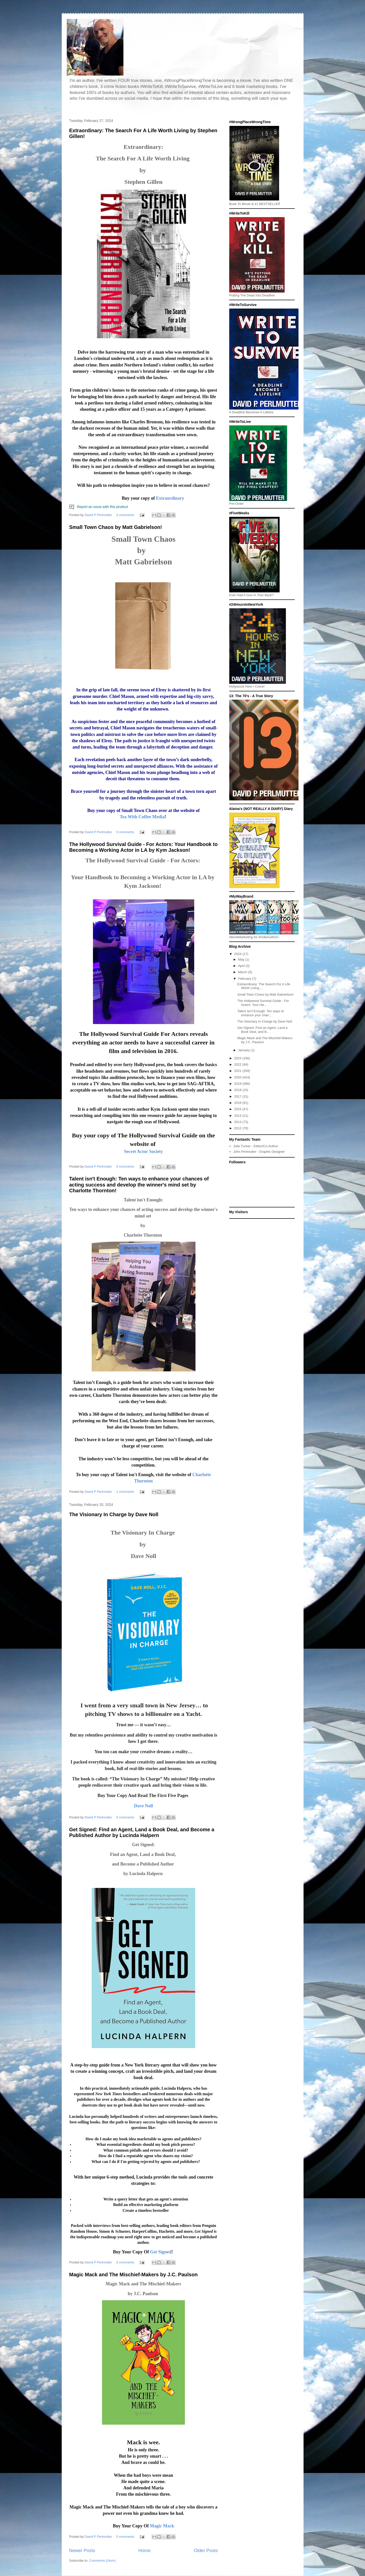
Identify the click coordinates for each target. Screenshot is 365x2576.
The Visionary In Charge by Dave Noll (113, 1514)
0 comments (125, 515)
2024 (238, 954)
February (245, 978)
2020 (238, 1077)
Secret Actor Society (143, 1151)
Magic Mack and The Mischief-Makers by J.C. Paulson (133, 2274)
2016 (238, 1103)
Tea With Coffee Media (142, 816)
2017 (238, 1096)
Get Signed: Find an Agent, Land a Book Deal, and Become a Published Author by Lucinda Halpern (141, 1832)
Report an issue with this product (98, 507)
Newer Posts (82, 2550)
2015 (238, 1109)
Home (144, 2550)
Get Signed (161, 2251)
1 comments (125, 1492)
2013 (238, 1122)
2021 (238, 1071)
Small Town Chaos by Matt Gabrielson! (115, 527)
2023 (238, 1058)
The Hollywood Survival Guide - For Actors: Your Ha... (263, 1003)
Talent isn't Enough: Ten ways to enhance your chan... (260, 1013)
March (243, 972)
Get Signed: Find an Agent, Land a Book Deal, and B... (262, 1030)
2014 (238, 1115)
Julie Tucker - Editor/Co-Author (255, 1146)
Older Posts (206, 2550)
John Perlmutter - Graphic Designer (259, 1152)
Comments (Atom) (102, 2560)
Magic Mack (162, 2525)
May (241, 959)
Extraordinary (170, 498)
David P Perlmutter (99, 515)
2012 (238, 1128)
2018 (238, 1090)
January (244, 1050)
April (242, 966)
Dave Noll (143, 1805)
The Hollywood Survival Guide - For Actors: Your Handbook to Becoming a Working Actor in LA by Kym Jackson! (143, 847)
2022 (238, 1064)
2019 (238, 1084)
